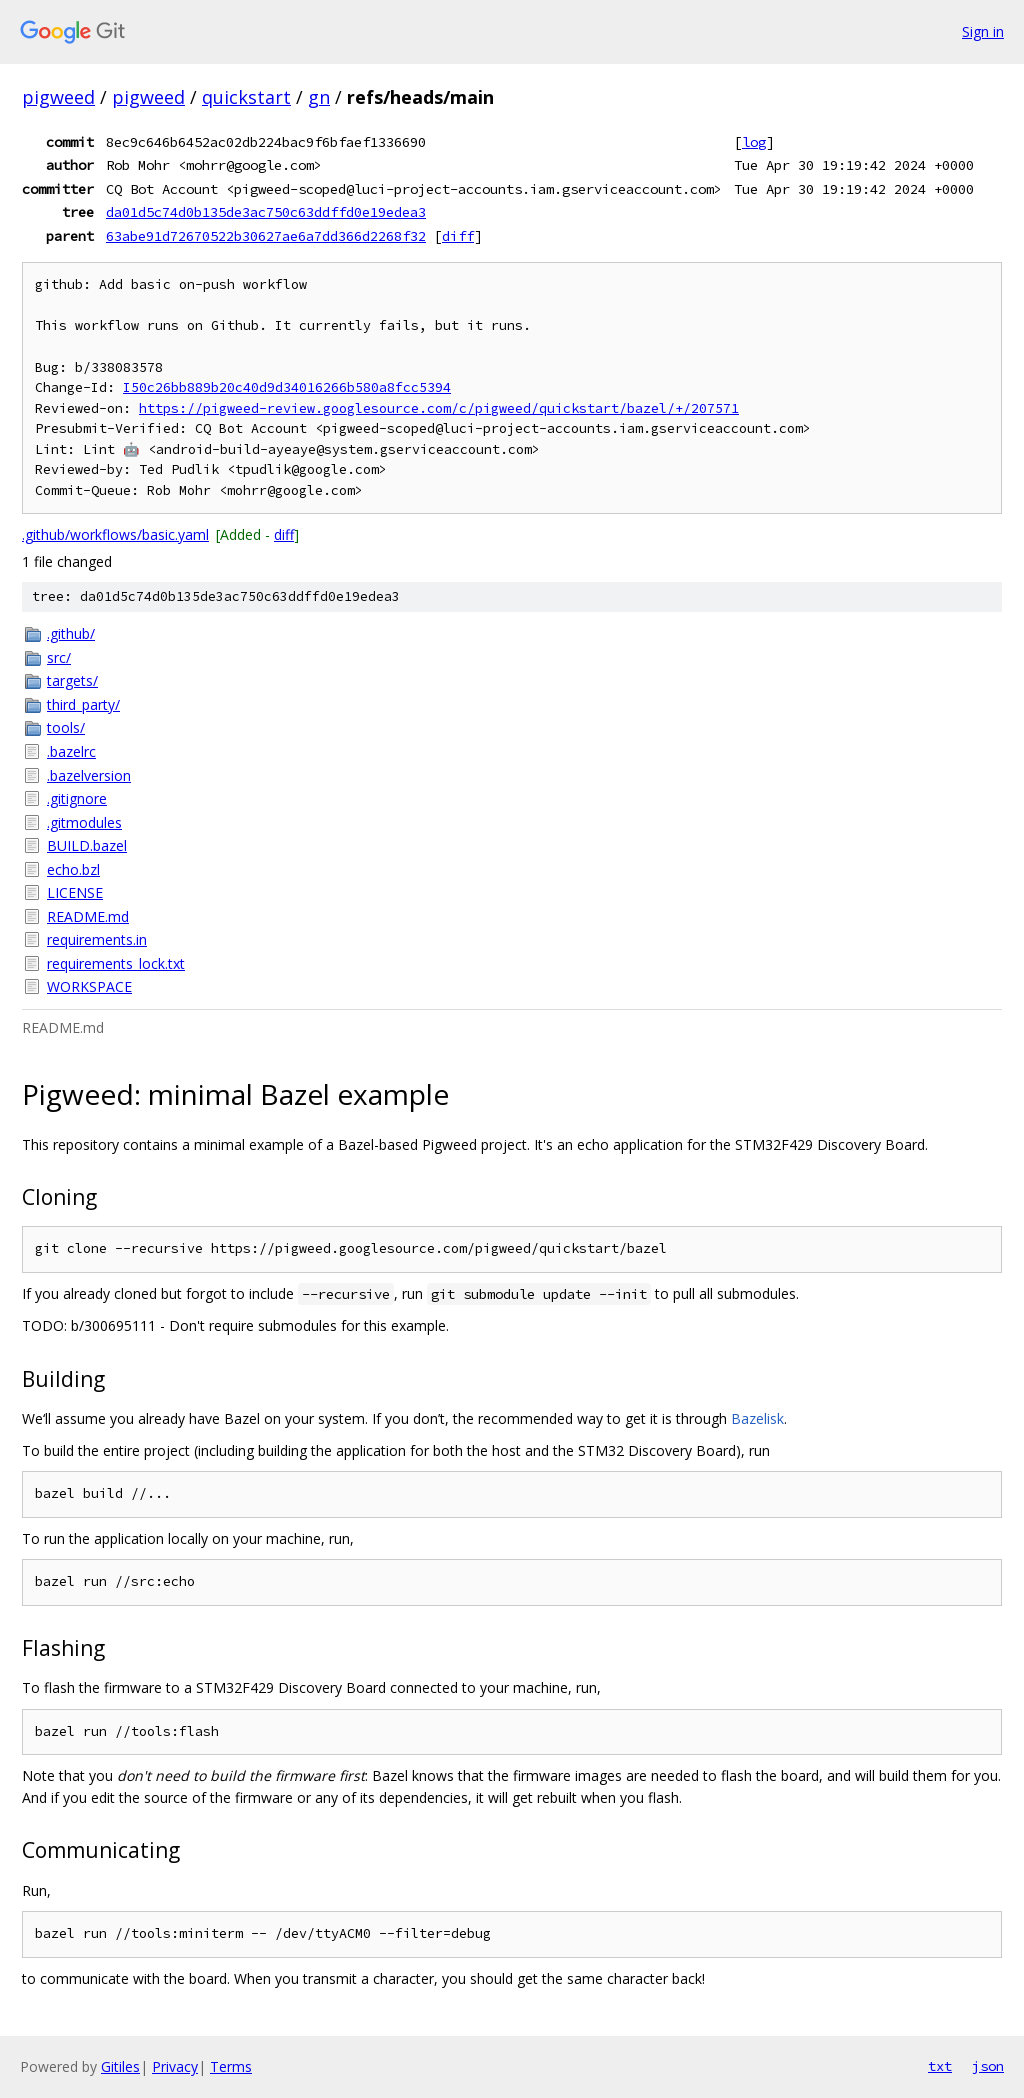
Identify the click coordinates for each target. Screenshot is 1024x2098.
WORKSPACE (89, 986)
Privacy (175, 2066)
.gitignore (77, 798)
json (988, 2066)
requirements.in (97, 939)
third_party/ (83, 704)
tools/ (66, 727)
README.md (88, 916)
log (754, 142)
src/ (59, 657)
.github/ (71, 633)
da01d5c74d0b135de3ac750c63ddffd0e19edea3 (266, 212)
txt (940, 2066)
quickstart (246, 97)
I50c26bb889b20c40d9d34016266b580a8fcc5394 (287, 387)
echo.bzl (73, 869)
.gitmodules (84, 822)
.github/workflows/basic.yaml (115, 534)
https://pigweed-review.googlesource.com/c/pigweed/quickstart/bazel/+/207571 (439, 408)
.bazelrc (71, 751)
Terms (231, 2066)
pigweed (58, 97)
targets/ (72, 680)
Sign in (983, 31)
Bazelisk (757, 1418)
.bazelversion (89, 775)
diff (458, 236)
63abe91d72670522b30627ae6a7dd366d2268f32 (266, 236)
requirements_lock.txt (116, 963)
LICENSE (75, 892)
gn (319, 97)
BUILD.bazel (87, 845)
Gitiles (120, 2066)
